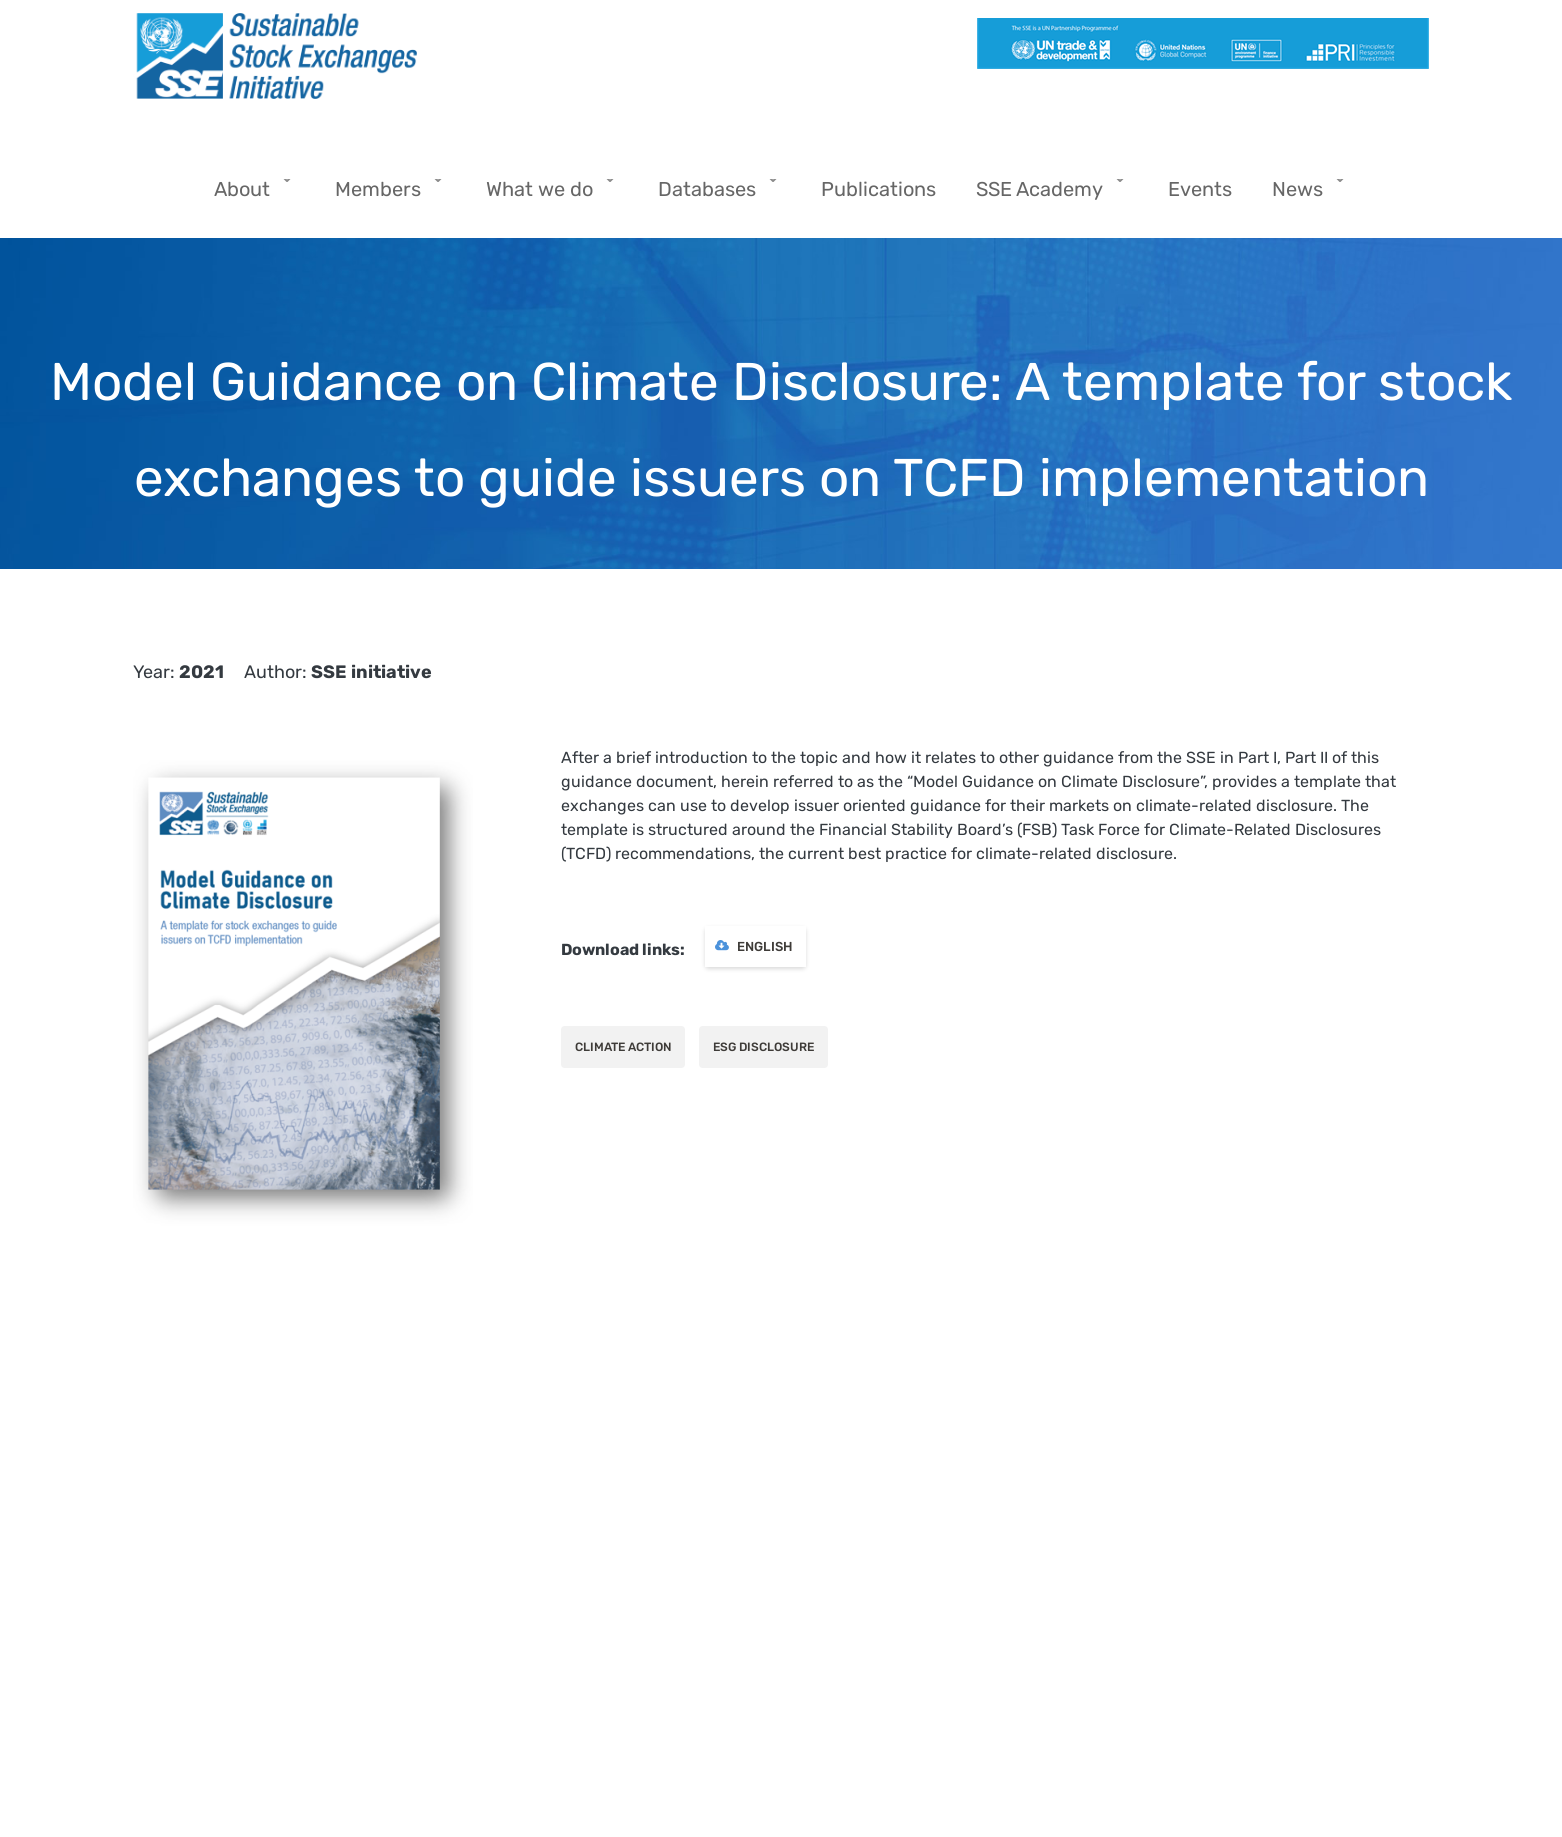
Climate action (623, 1047)
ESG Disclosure (763, 1047)
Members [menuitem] (383, 195)
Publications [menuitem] (878, 189)
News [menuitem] (1302, 195)
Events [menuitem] (1200, 189)
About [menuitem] (247, 195)
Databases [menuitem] (712, 195)
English (764, 946)
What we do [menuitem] (544, 195)
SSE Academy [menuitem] (1044, 195)
